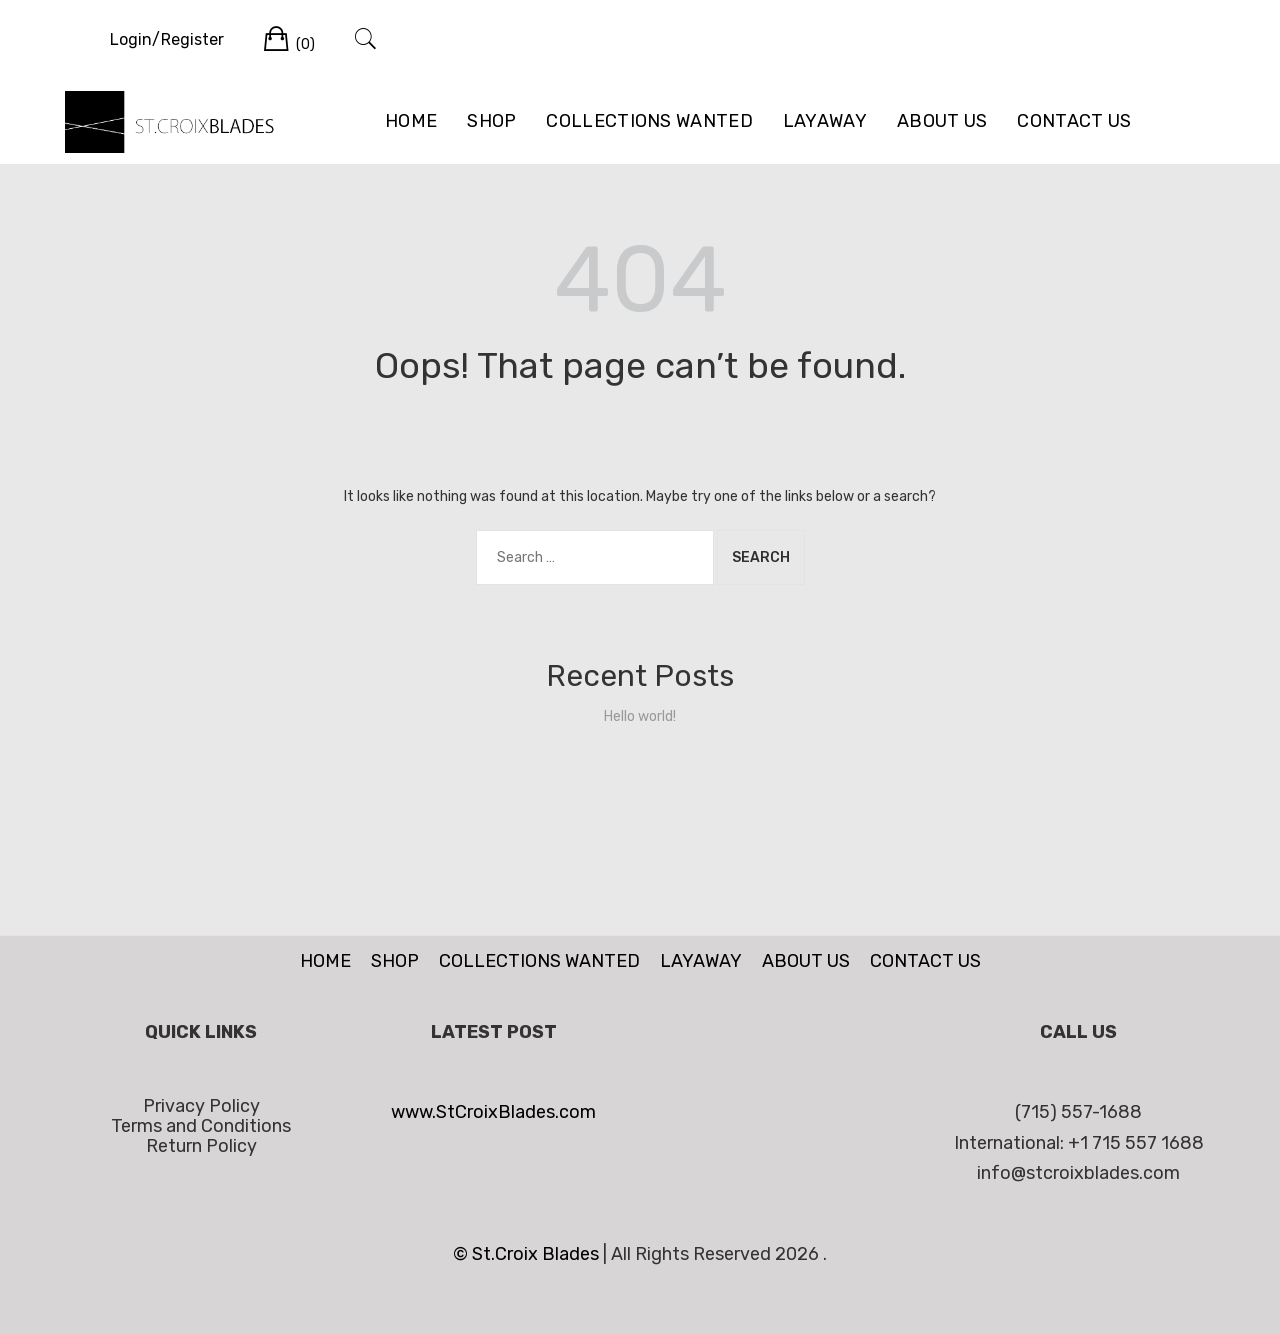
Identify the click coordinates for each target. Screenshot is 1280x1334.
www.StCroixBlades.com (493, 1112)
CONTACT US (1074, 121)
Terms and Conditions (201, 1126)
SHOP (491, 121)
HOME (411, 121)
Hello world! (640, 716)
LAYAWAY (825, 121)
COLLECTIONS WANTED (649, 121)
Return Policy (201, 1146)
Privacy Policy (201, 1106)
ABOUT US (942, 121)
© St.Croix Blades (528, 1254)
